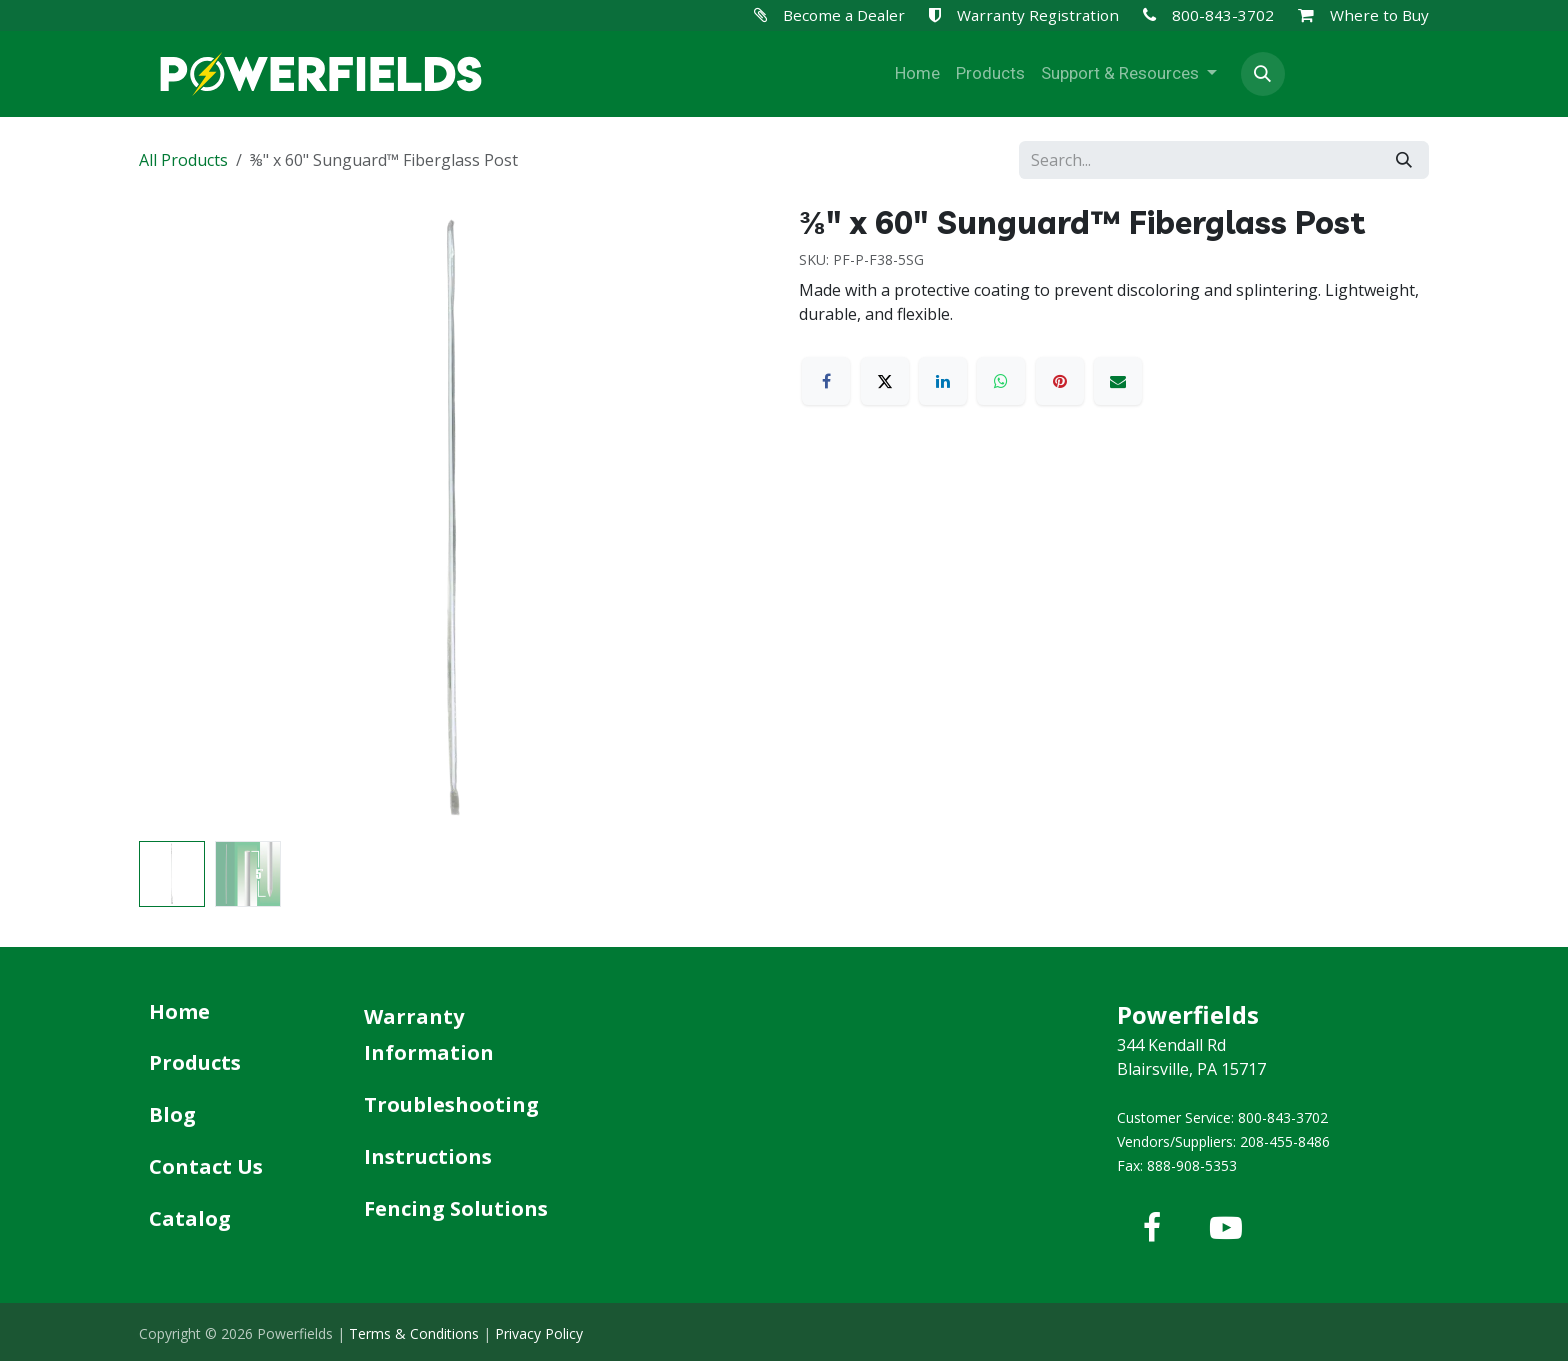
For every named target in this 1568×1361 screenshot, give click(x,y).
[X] (885, 381)
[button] (1263, 74)
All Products (183, 160)
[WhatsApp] (1001, 381)
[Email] (1118, 381)
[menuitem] (917, 74)
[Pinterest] (1060, 381)
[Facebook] (826, 381)
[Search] (1404, 160)
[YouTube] (1226, 1228)
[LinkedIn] (943, 381)
